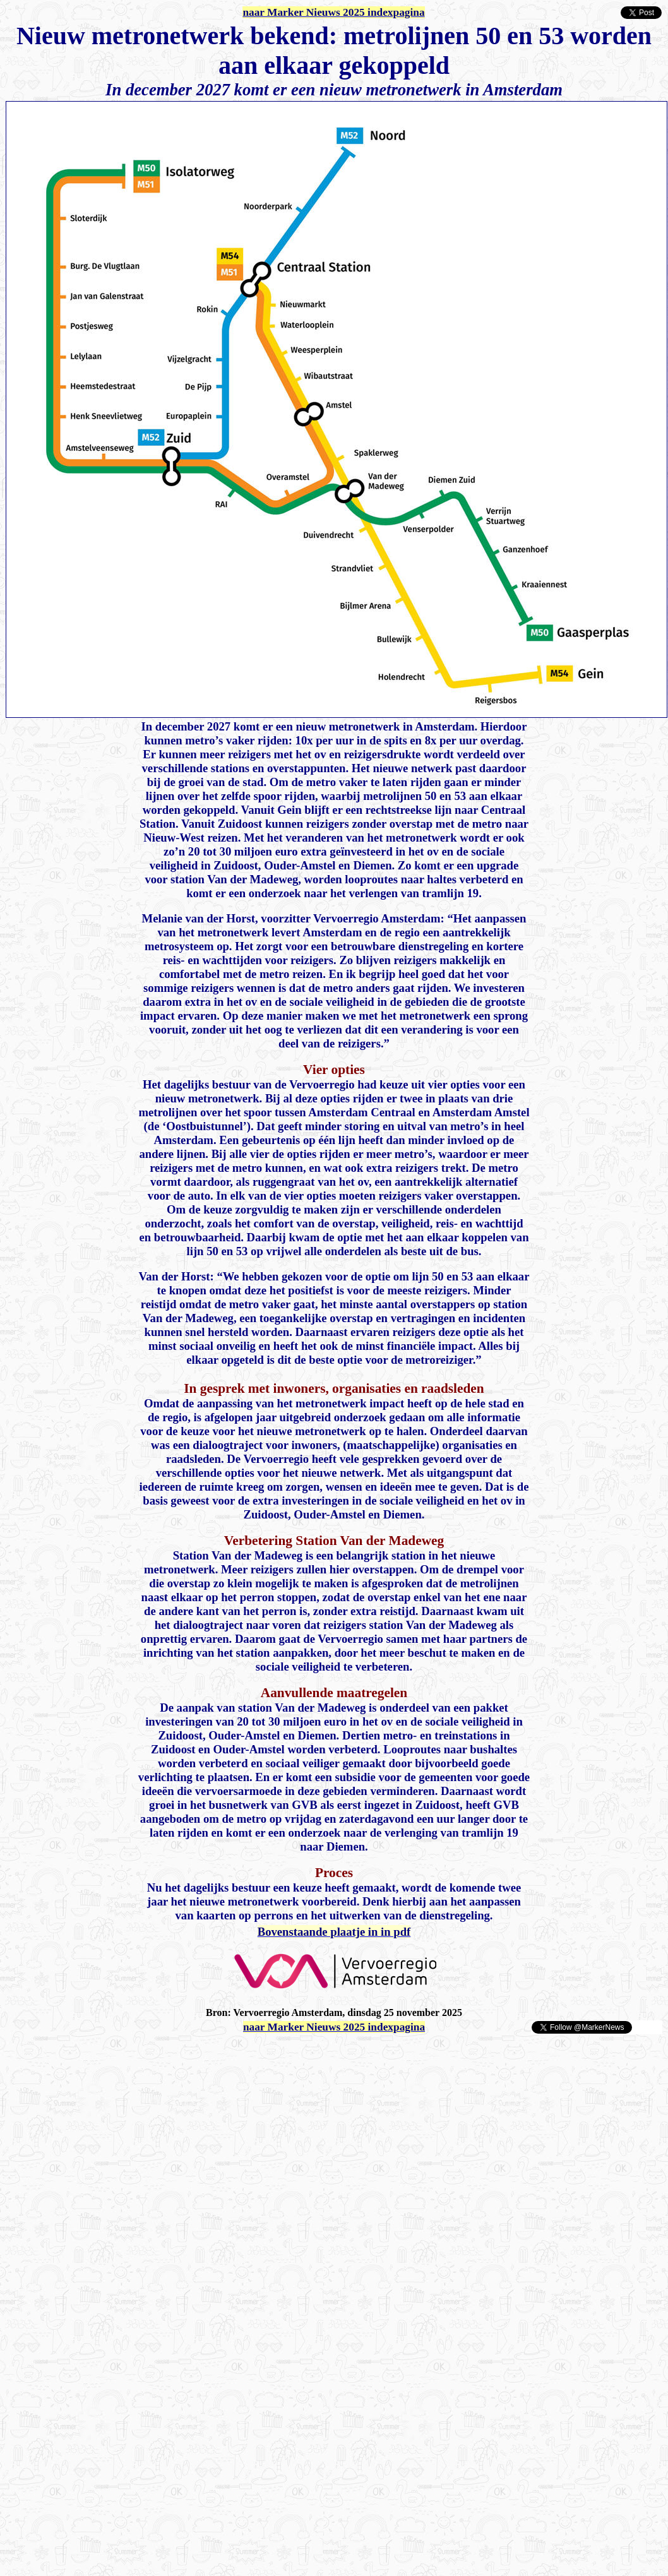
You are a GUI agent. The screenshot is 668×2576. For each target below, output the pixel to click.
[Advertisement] (153, 2054)
